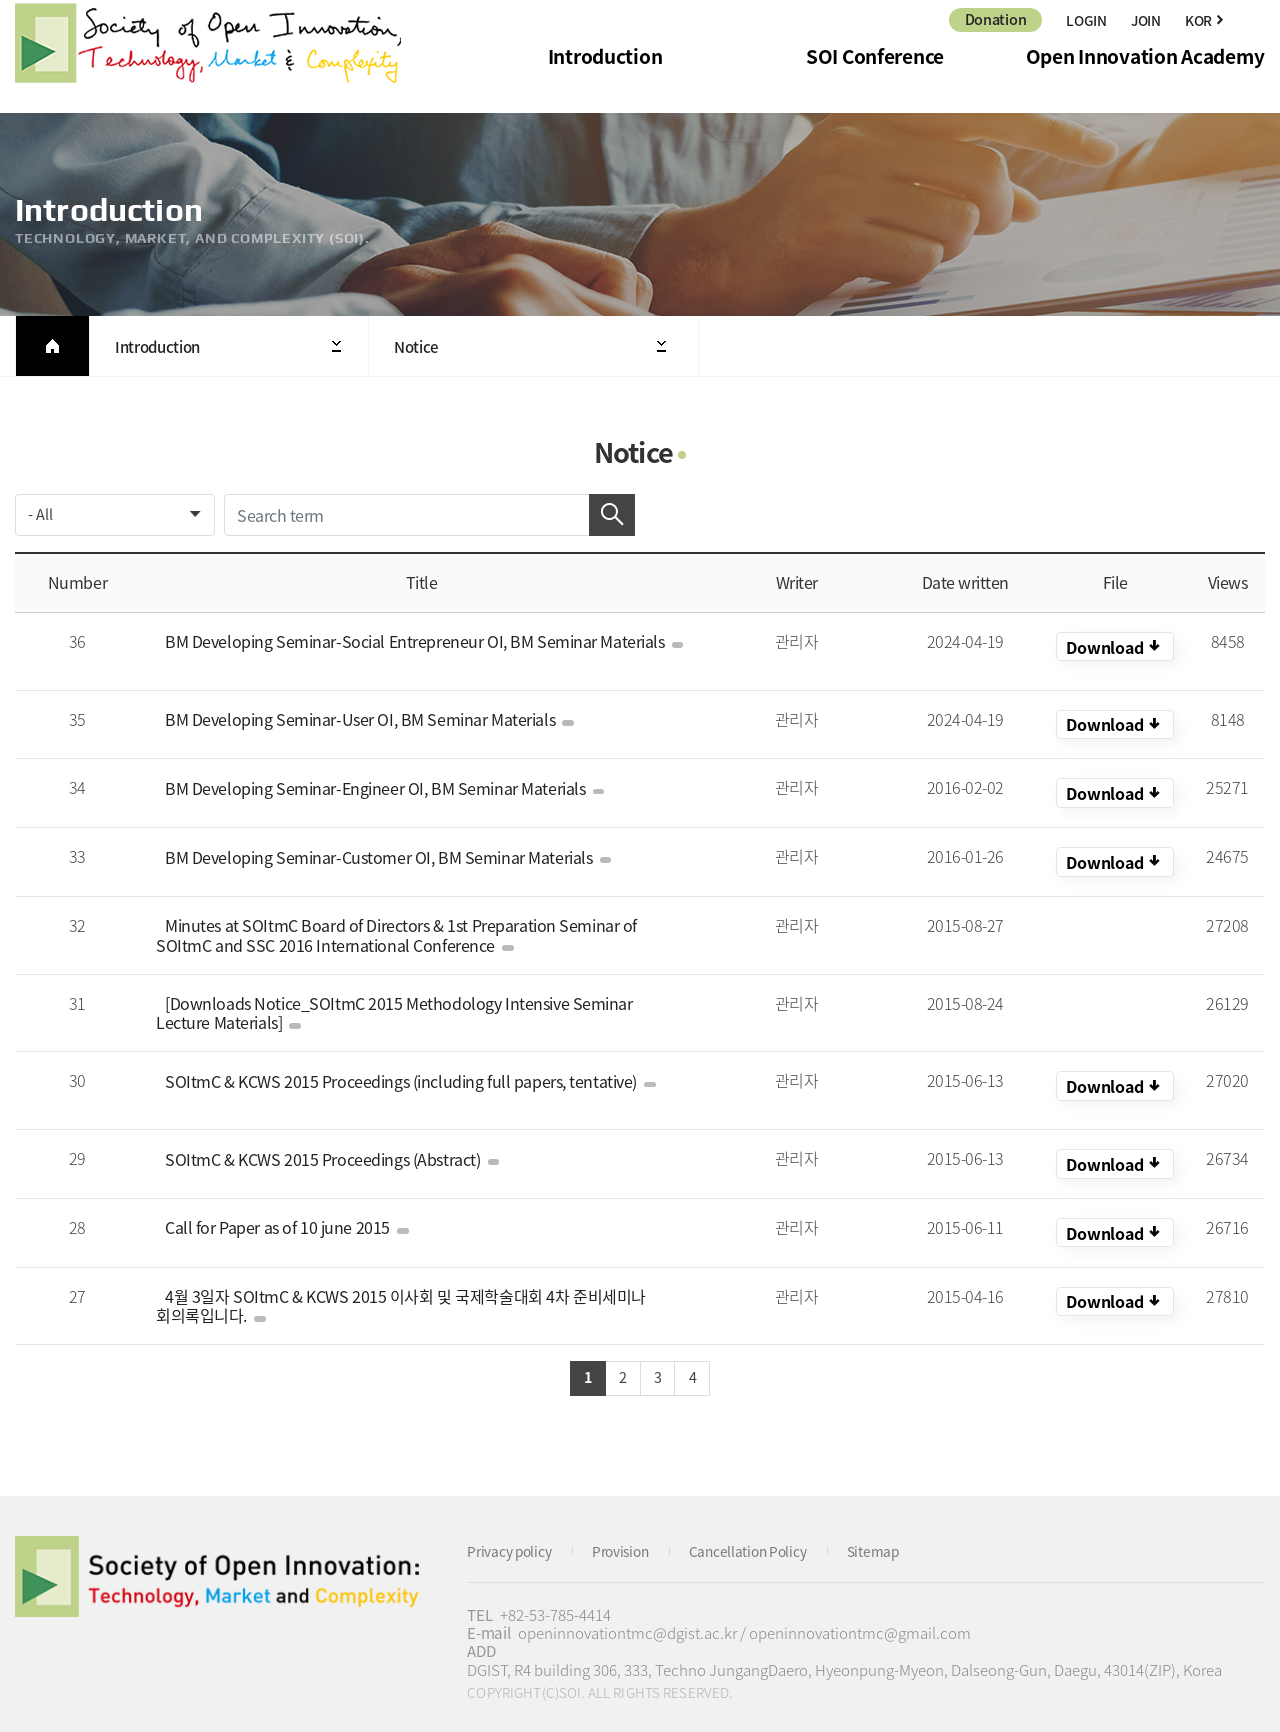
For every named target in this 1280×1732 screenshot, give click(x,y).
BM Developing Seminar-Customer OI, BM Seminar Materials (381, 847)
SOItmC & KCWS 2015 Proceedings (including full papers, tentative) (403, 1071)
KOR (1115, 646)
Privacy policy (514, 1535)
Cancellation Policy (769, 1535)
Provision (632, 1535)
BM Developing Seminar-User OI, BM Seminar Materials (362, 710)
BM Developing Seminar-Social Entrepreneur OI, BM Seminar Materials (417, 641)
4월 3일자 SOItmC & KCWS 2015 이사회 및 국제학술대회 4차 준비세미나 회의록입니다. (395, 1287)
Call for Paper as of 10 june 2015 (280, 1209)
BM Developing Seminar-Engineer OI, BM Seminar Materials (377, 778)
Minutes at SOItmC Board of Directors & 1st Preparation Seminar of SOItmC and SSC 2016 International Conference (419, 925)
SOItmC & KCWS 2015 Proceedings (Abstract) (325, 1140)
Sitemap (902, 1535)
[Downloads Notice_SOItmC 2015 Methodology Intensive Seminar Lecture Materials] (417, 1003)
